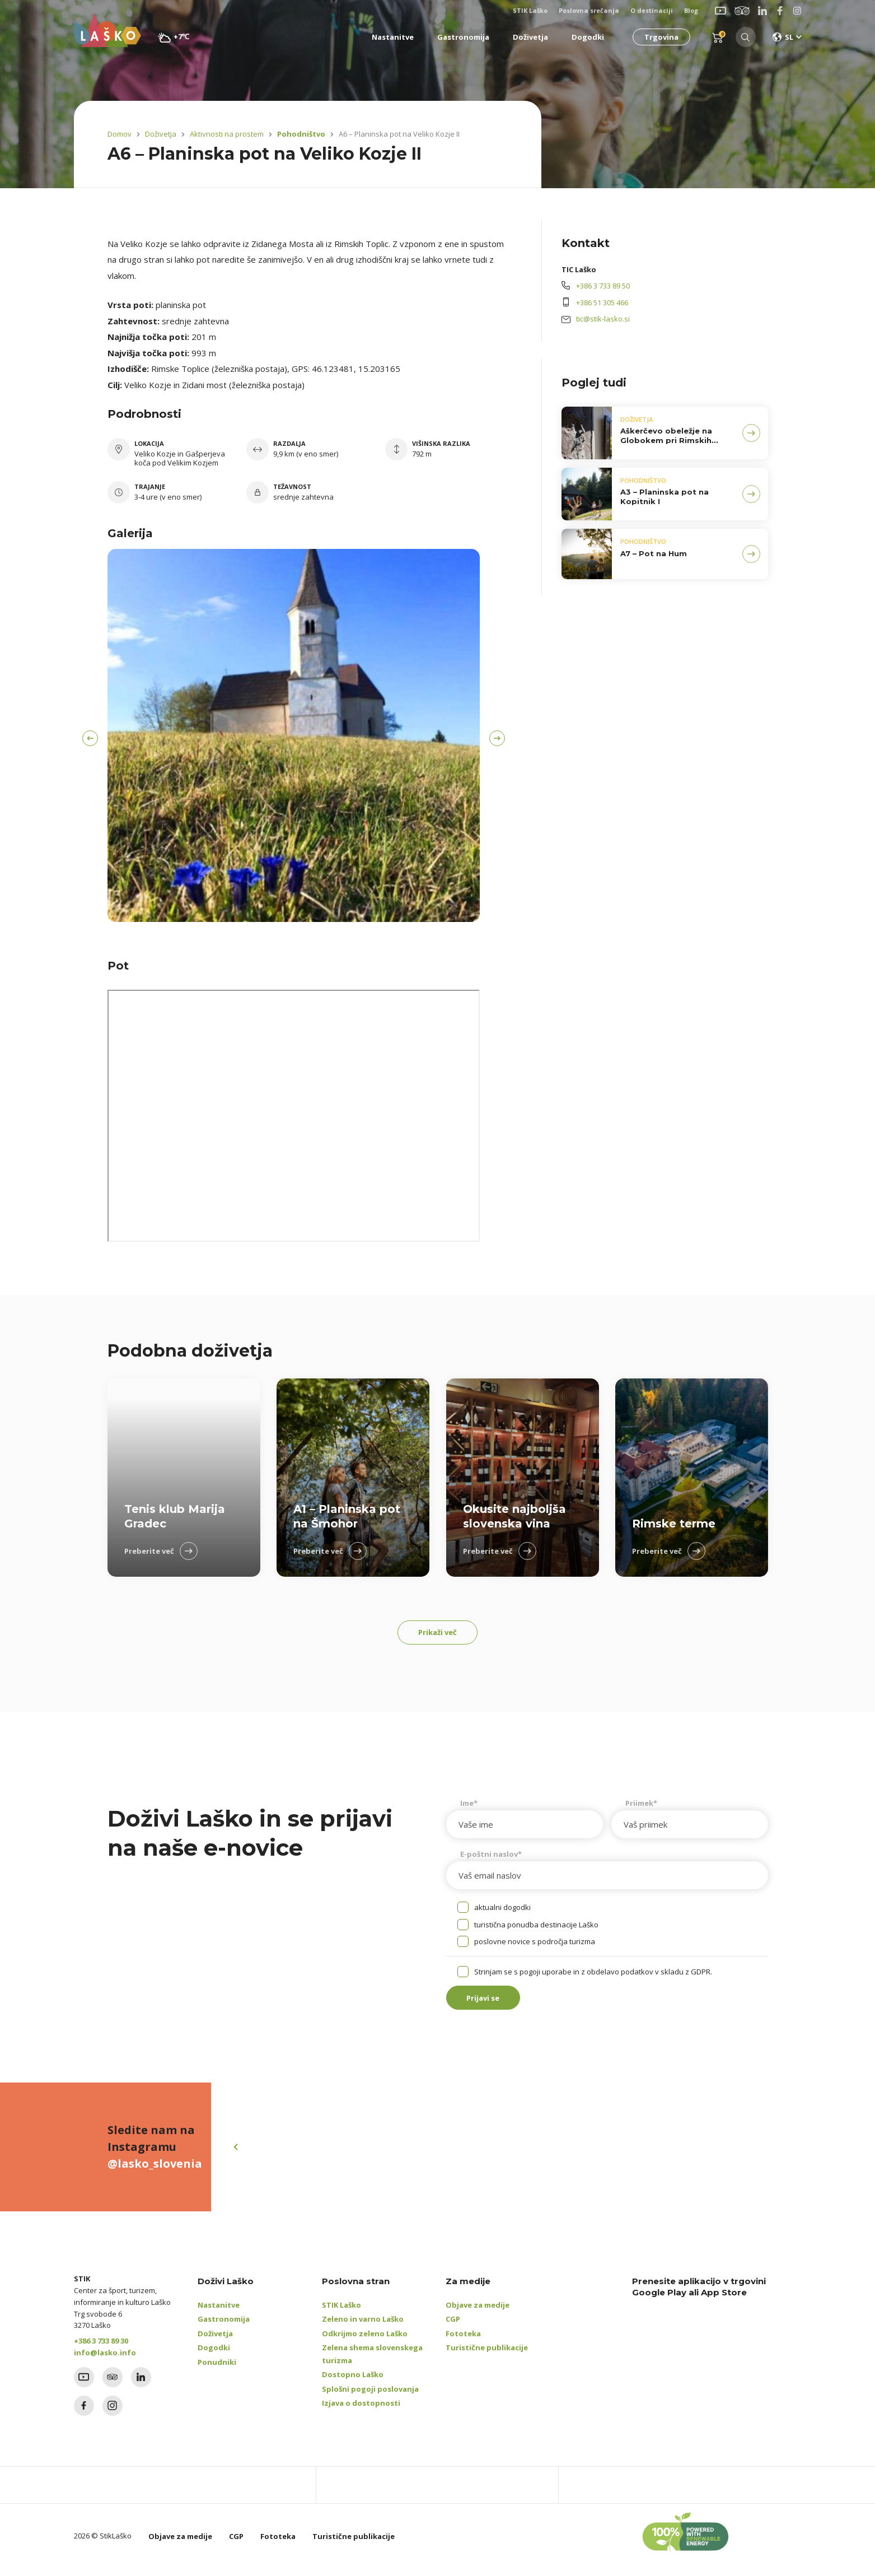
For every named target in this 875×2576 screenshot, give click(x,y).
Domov (119, 134)
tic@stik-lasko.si (603, 319)
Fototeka (463, 2341)
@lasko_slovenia (154, 2171)
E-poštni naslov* (491, 1857)
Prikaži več (437, 1634)
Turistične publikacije (487, 2355)
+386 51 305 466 (602, 302)
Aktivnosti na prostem (227, 134)
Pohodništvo (298, 134)
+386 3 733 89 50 (603, 286)
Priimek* (641, 1806)
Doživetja (160, 134)
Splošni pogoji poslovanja (370, 2397)
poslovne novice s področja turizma (534, 1945)
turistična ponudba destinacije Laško (536, 1928)
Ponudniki (217, 2370)
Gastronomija (224, 2327)
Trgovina (659, 37)
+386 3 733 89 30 (101, 2349)
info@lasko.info (105, 2360)
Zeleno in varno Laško (363, 2327)
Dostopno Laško (352, 2382)
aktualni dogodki (502, 1911)
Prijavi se (491, 2004)
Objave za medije (477, 2313)
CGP (453, 2327)
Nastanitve (219, 2313)
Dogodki (214, 2355)
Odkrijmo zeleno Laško (365, 2341)
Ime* (469, 1806)
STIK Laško (341, 2313)
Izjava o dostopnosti (361, 2411)
